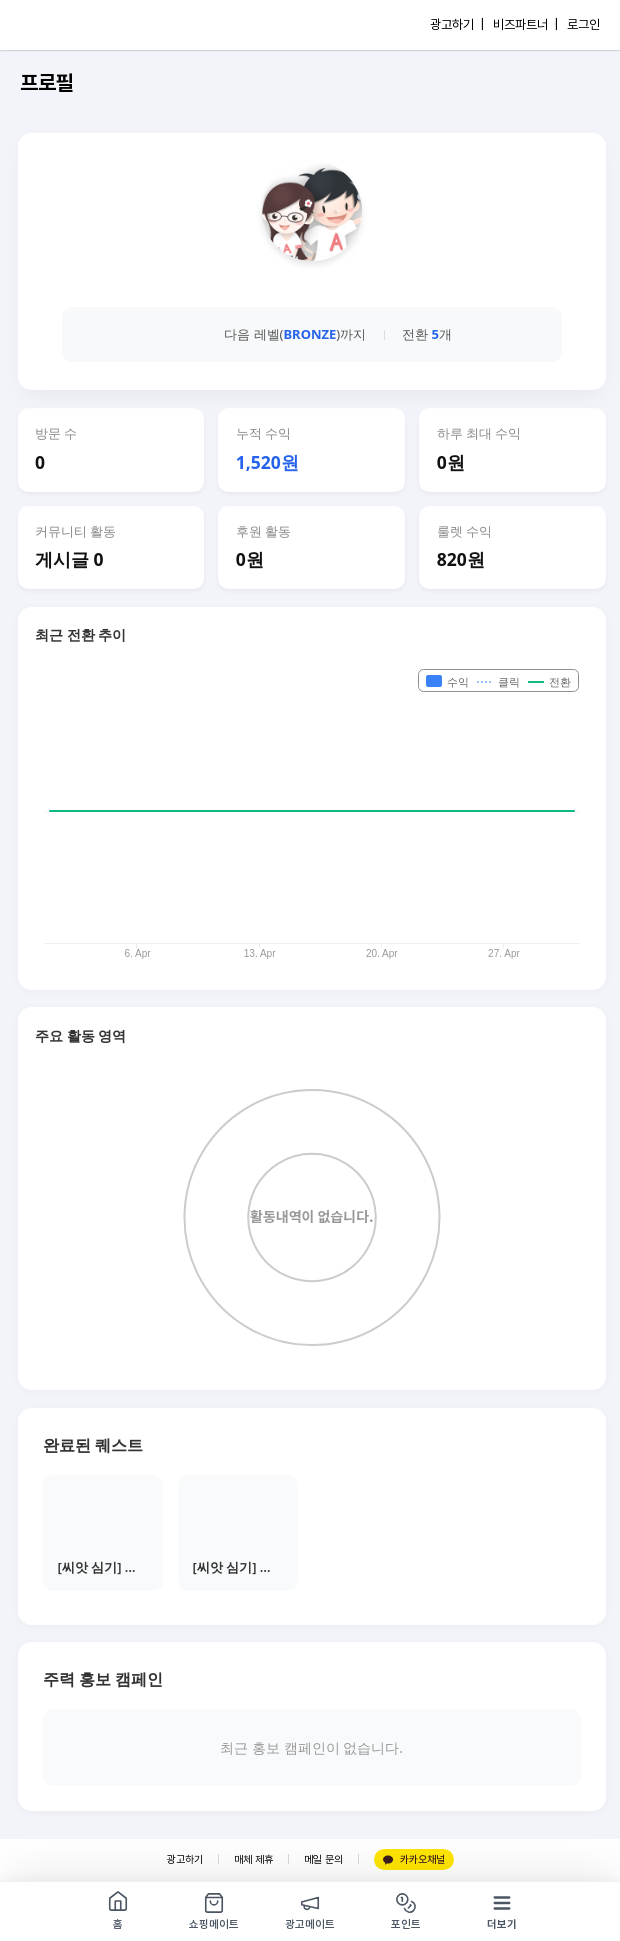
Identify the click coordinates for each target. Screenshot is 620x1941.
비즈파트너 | (525, 24)
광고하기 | (457, 24)
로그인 (583, 24)
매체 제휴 (253, 1859)
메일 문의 (323, 1859)
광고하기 (185, 1859)
